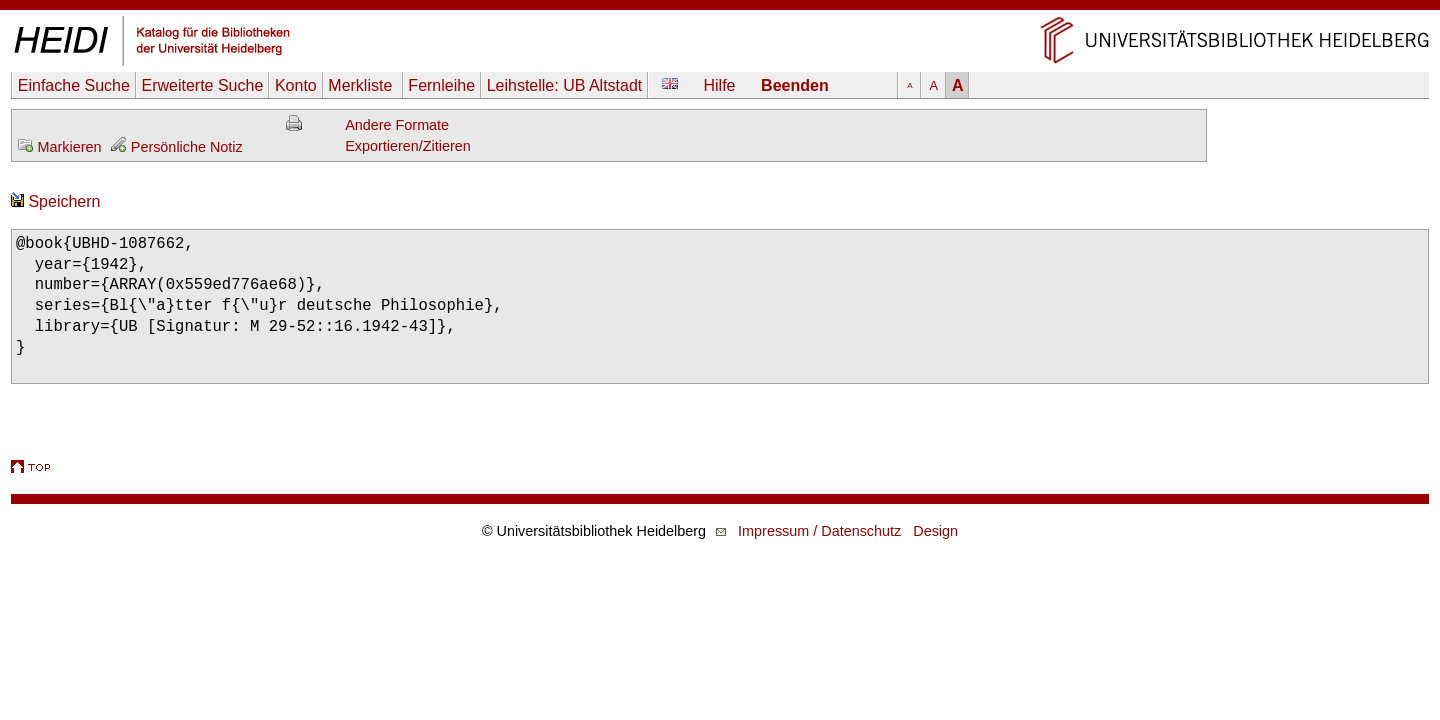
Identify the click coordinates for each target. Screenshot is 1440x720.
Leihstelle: (565, 85)
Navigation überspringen (720, 9)
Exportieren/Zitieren (408, 146)
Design (935, 531)
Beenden (795, 85)
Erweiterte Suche (202, 85)
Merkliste (362, 85)
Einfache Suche (74, 85)
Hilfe (720, 85)
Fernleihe (441, 85)
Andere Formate (397, 125)
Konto (296, 85)
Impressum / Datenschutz (819, 531)
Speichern (56, 201)
